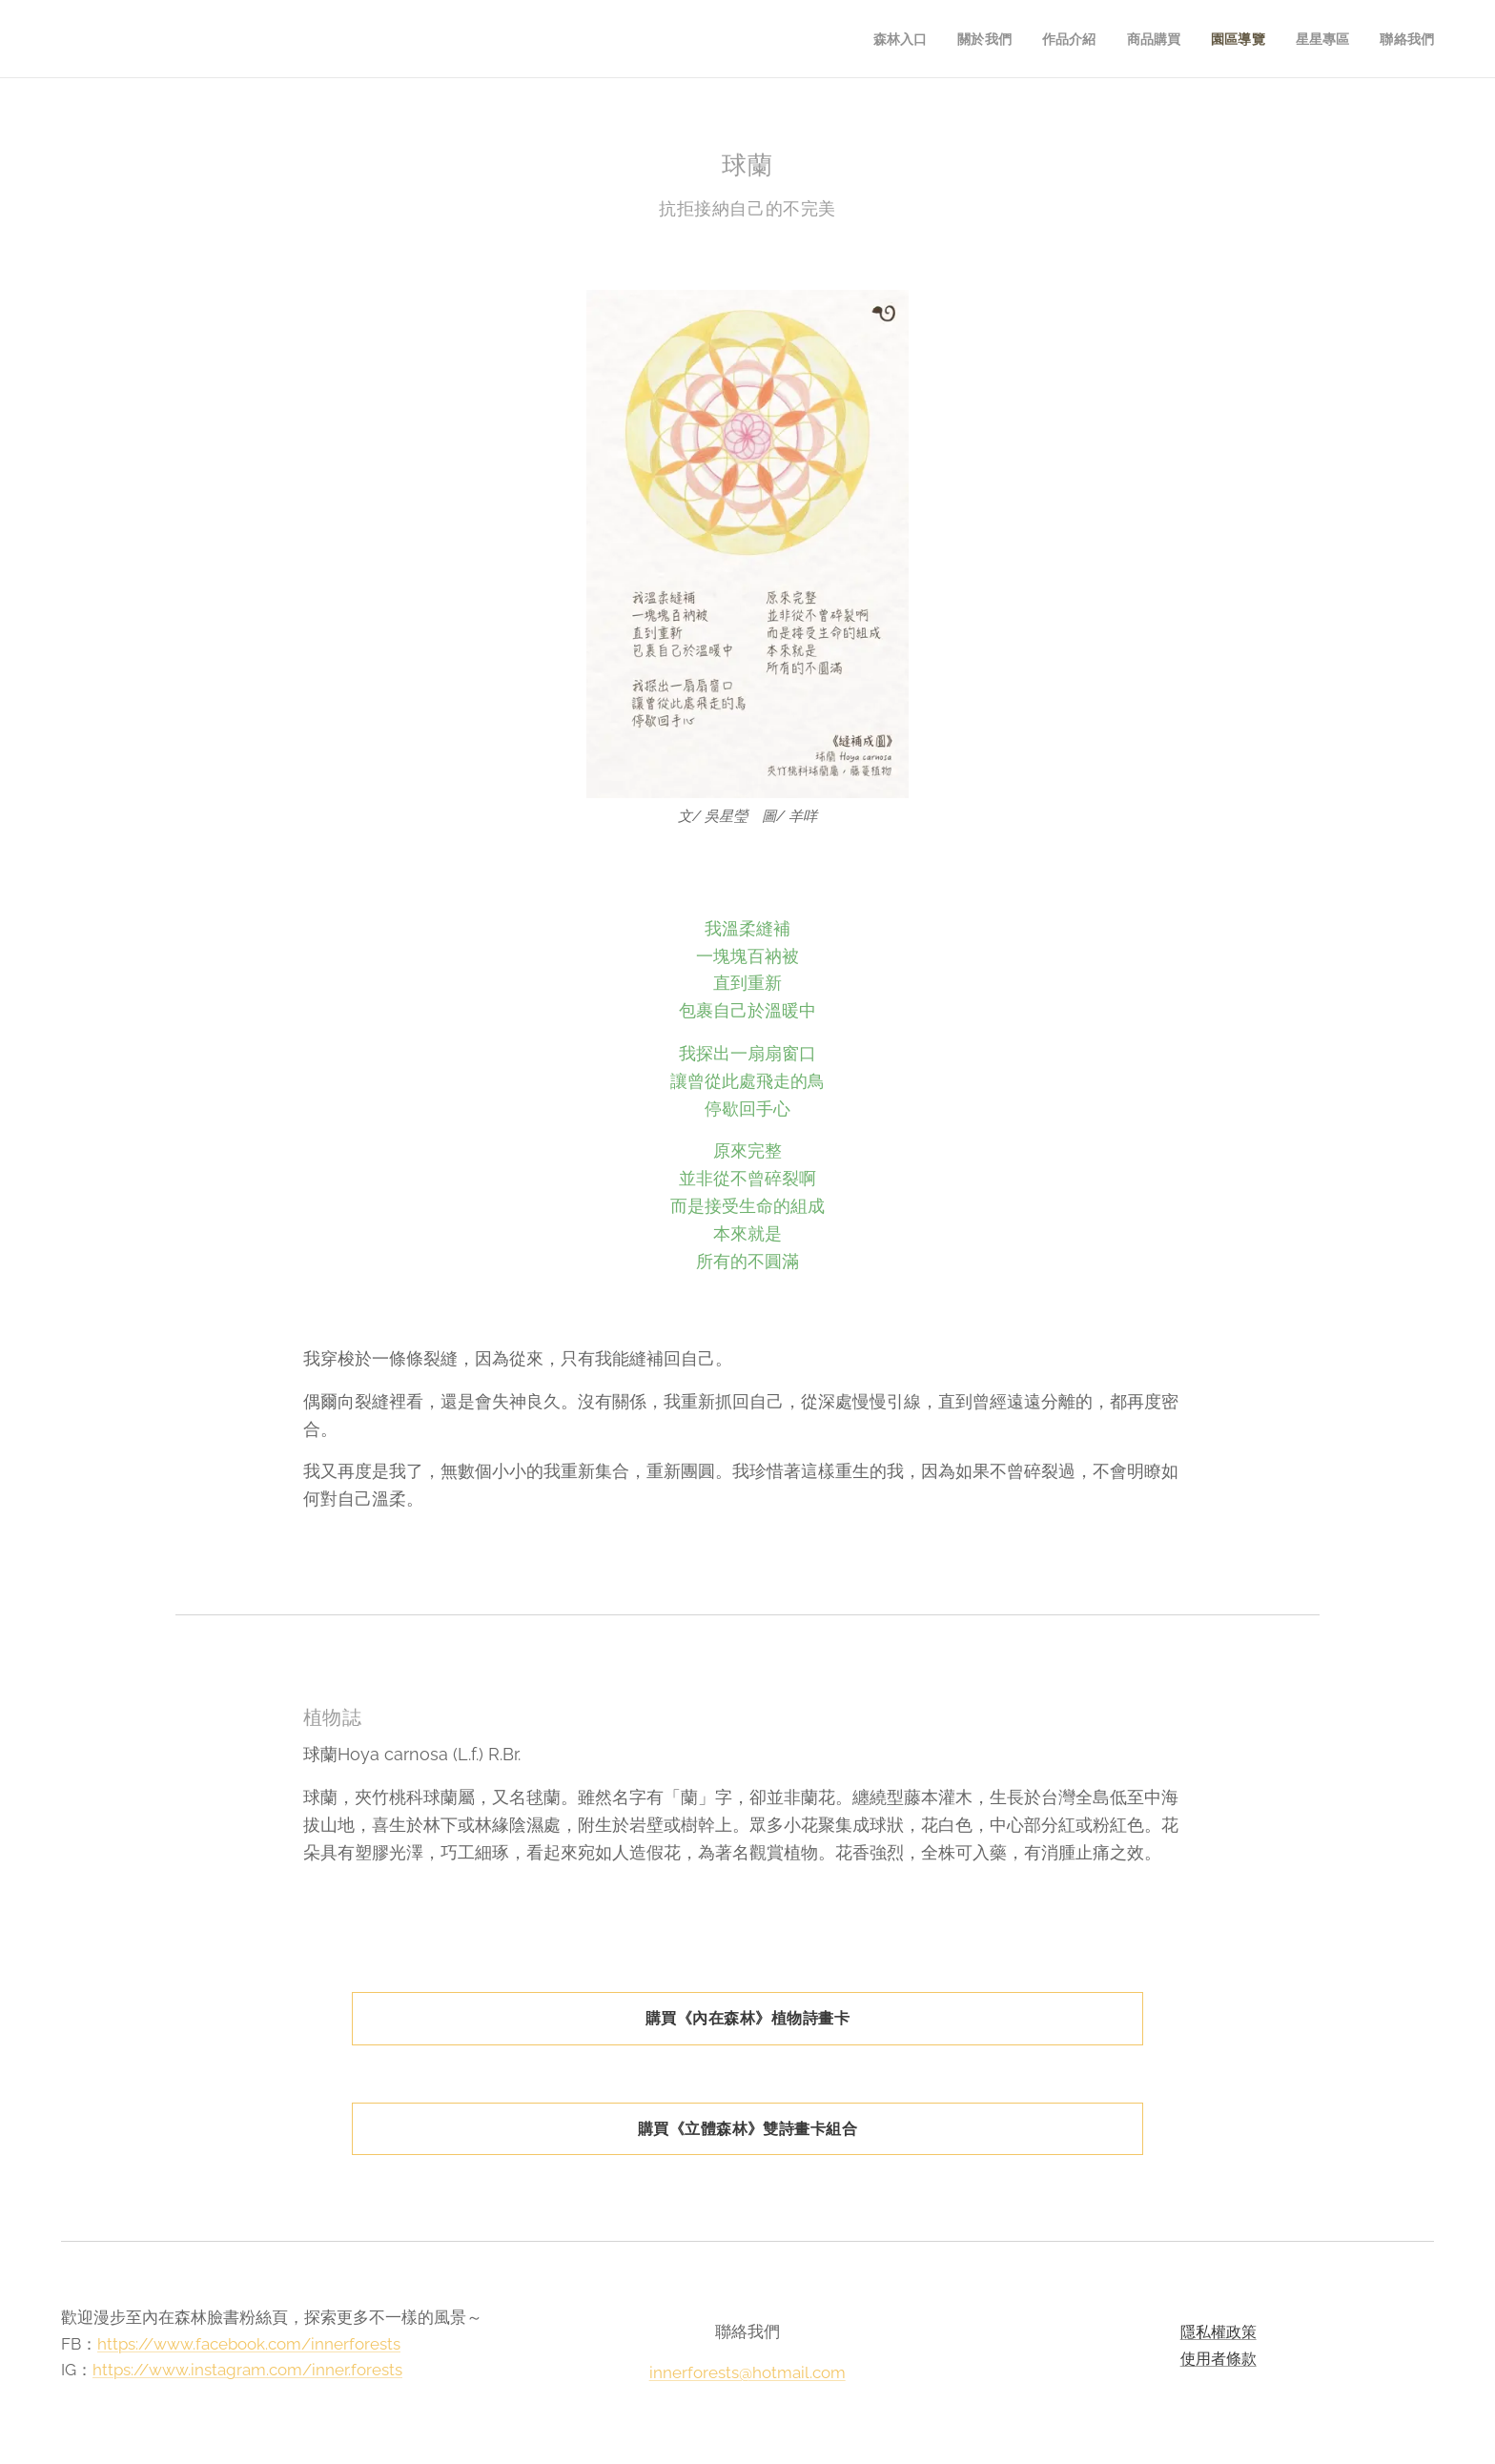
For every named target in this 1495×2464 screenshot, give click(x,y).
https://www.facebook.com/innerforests (248, 2343)
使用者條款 (1217, 2359)
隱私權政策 (1217, 2332)
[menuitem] (891, 39)
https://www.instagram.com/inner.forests (247, 2369)
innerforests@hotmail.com (747, 2372)
